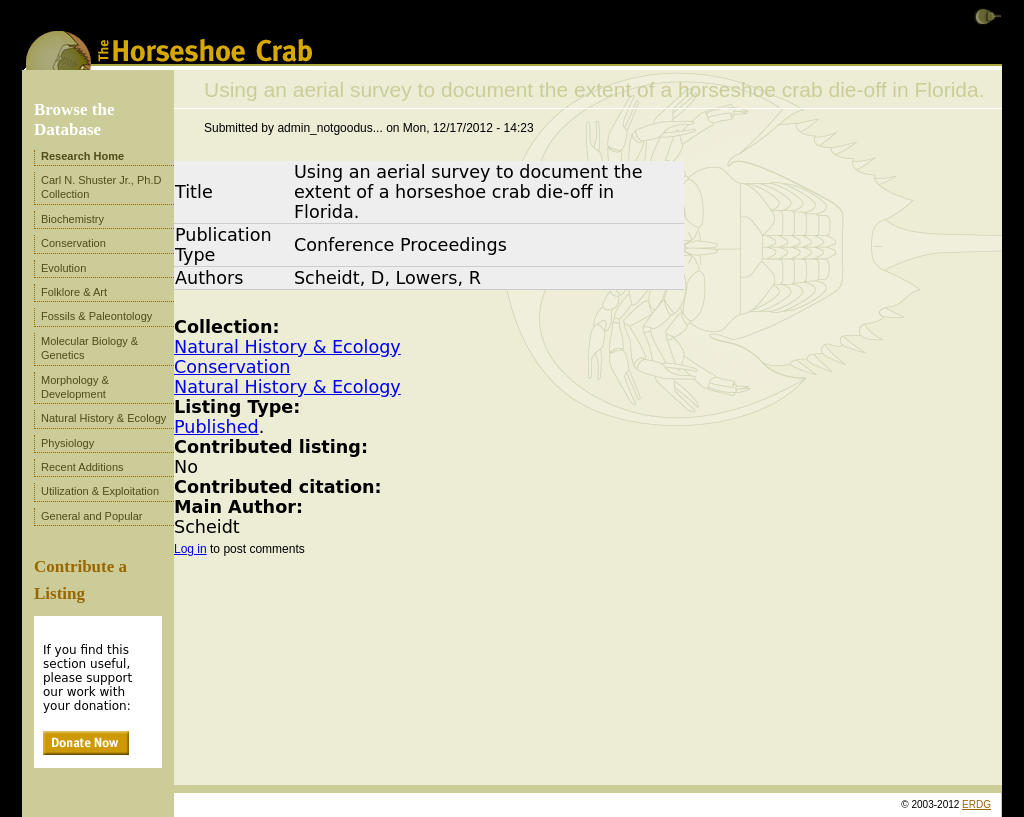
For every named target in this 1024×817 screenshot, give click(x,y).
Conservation (232, 367)
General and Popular (92, 516)
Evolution (63, 268)
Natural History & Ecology (287, 347)
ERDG (976, 804)
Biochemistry (72, 219)
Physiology (67, 443)
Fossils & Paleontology (96, 316)
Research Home (82, 156)
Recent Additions (82, 467)
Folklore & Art (74, 292)
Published (216, 427)
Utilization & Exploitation (100, 491)
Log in (190, 549)
